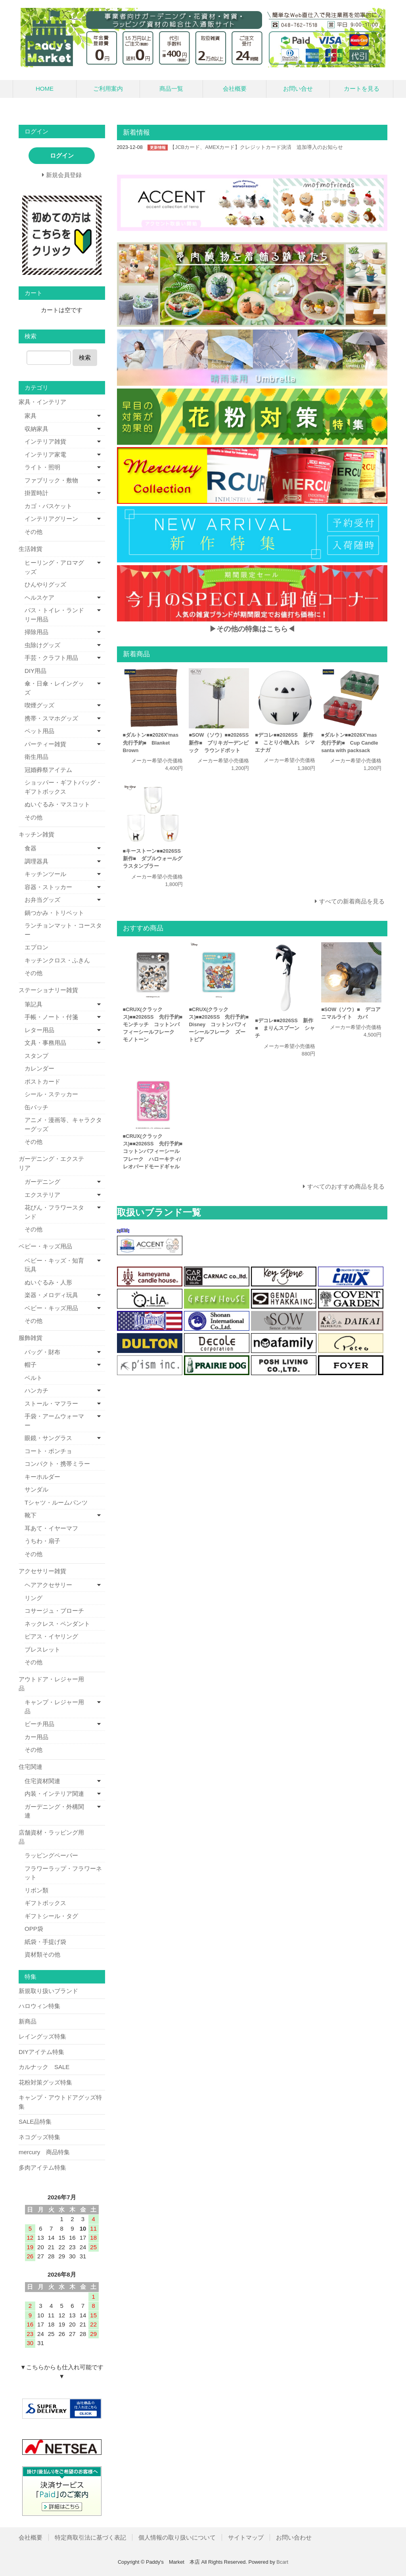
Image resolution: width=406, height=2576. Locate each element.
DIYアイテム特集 (41, 2051)
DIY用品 (35, 670)
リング (33, 1598)
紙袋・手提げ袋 (45, 1941)
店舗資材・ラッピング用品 (51, 1837)
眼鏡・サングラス (48, 1438)
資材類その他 (42, 1954)
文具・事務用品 (45, 1042)
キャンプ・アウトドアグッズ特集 (60, 2102)
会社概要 (235, 88)
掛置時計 (36, 493)
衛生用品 (36, 756)
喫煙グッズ (39, 705)
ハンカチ (36, 1390)
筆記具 (33, 1004)
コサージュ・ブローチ (54, 1610)
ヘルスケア (39, 597)
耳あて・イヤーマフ (51, 1528)
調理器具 (36, 861)
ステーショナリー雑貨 (48, 990)
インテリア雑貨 (45, 441)
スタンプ (36, 1055)
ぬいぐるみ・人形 (48, 1282)
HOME (45, 88)
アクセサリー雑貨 (42, 1571)
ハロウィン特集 (39, 2005)
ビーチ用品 (39, 1724)
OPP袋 (34, 1928)
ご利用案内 (108, 88)
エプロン (36, 947)
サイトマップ (246, 2537)
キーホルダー (42, 1476)
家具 (30, 415)
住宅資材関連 (42, 1781)
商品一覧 (171, 88)
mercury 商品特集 (44, 2152)
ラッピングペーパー (51, 1855)
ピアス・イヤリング (51, 1636)
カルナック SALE (44, 2066)
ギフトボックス (45, 1903)
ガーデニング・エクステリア (51, 1163)
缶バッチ (36, 1107)
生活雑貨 (30, 548)
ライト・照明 (42, 467)
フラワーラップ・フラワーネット (63, 1873)
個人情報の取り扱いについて (177, 2537)
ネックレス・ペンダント (57, 1623)
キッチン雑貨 (36, 834)
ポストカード (42, 1081)
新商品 (27, 2021)
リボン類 (36, 1890)
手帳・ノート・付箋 (51, 1017)
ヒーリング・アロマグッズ (54, 567)
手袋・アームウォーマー (54, 1421)
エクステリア (42, 1194)
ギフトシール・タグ (51, 1916)
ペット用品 (39, 731)
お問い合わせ (294, 2537)
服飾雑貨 (30, 1337)
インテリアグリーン (51, 518)
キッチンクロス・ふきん (57, 960)
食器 (30, 848)
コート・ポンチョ (48, 1451)
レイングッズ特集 (42, 2036)
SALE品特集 (35, 2121)
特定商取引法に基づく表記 (90, 2537)
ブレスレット (42, 1649)
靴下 (30, 1515)
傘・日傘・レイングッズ (54, 688)
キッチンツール (45, 874)
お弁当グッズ (42, 899)
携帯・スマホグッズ (51, 718)
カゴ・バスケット (48, 506)
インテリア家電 (45, 454)
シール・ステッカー (51, 1094)
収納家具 (36, 428)
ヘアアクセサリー (48, 1584)
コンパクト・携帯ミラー (57, 1463)
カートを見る (361, 88)
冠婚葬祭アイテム (48, 769)
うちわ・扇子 (42, 1541)
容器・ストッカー (48, 887)
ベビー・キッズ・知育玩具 (54, 1265)
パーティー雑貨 (45, 744)
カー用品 (36, 1737)
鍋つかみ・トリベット (54, 912)
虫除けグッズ (42, 645)
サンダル (36, 1489)
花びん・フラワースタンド (54, 1212)
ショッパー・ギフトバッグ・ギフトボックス (63, 787)
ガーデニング (42, 1181)
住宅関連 (30, 1766)
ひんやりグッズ (45, 584)
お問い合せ (298, 88)
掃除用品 (36, 632)
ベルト (33, 1377)
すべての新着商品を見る (352, 901)
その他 (33, 531)
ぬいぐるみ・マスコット (57, 804)
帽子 (30, 1364)
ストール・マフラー (51, 1403)
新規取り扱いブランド (48, 1990)
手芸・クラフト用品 (51, 657)
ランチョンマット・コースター (63, 930)
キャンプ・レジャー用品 (54, 1707)
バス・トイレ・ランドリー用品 (54, 615)
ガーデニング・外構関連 (54, 1811)
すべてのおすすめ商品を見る (346, 1186)
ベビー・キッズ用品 (45, 1246)
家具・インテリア (42, 401)
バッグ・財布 (42, 1352)
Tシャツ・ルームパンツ (56, 1502)
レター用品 (39, 1030)
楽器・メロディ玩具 (51, 1295)
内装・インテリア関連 (54, 1793)
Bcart (282, 2562)
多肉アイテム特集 (42, 2167)
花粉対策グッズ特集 (45, 2082)
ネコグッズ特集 (39, 2137)
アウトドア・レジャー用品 (51, 1684)
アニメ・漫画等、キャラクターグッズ (63, 1124)
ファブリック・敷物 (51, 480)
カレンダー (39, 1068)
